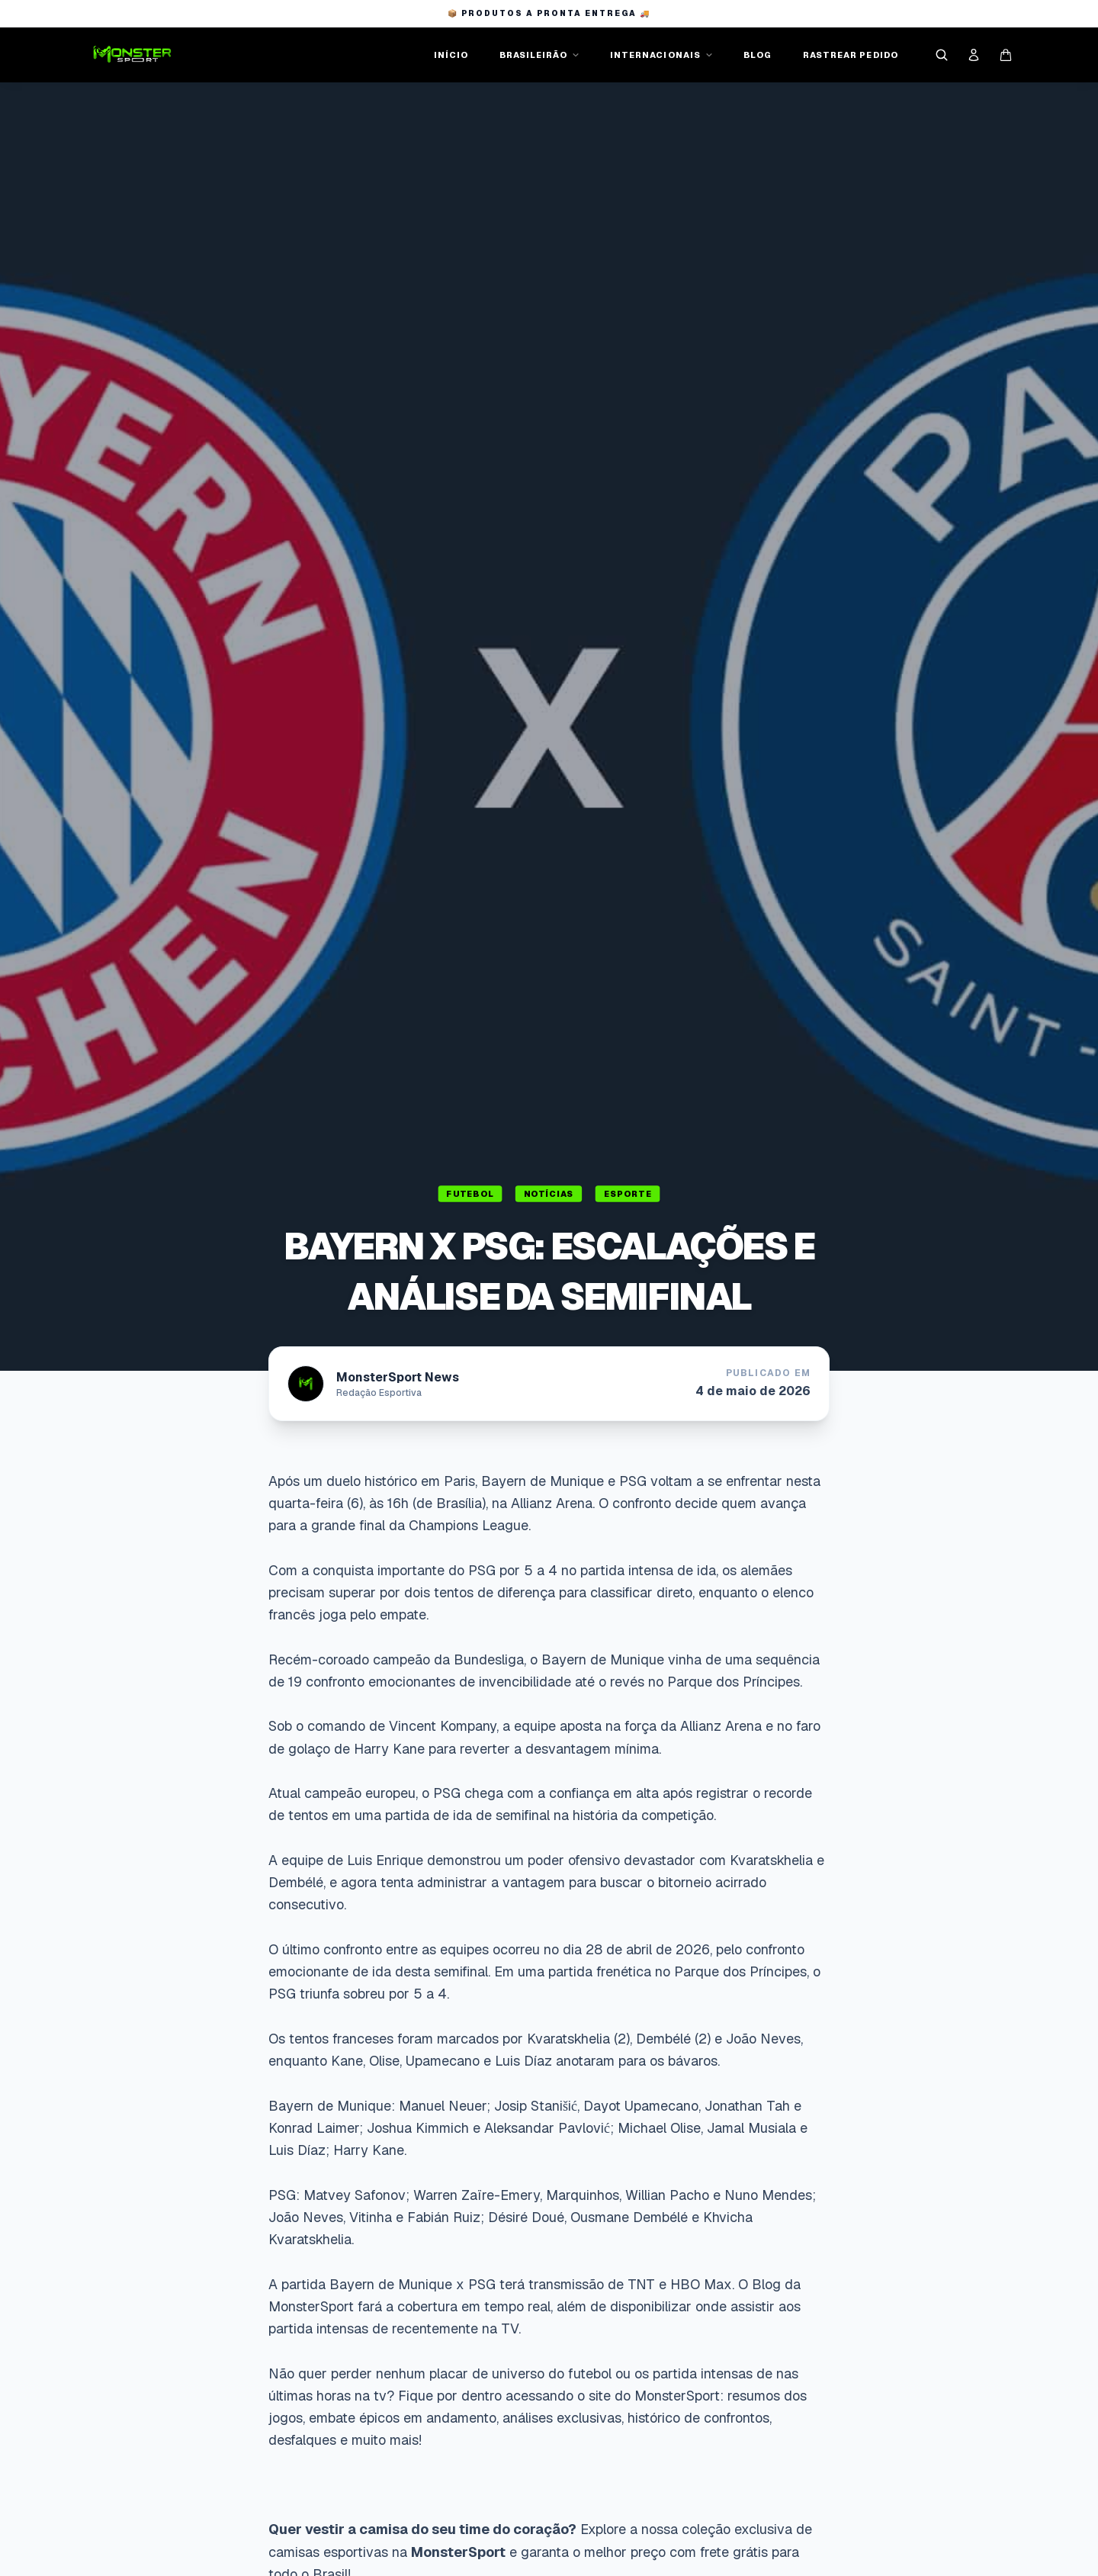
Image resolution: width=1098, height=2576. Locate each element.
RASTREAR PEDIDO (851, 55)
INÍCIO (451, 55)
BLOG (757, 55)
